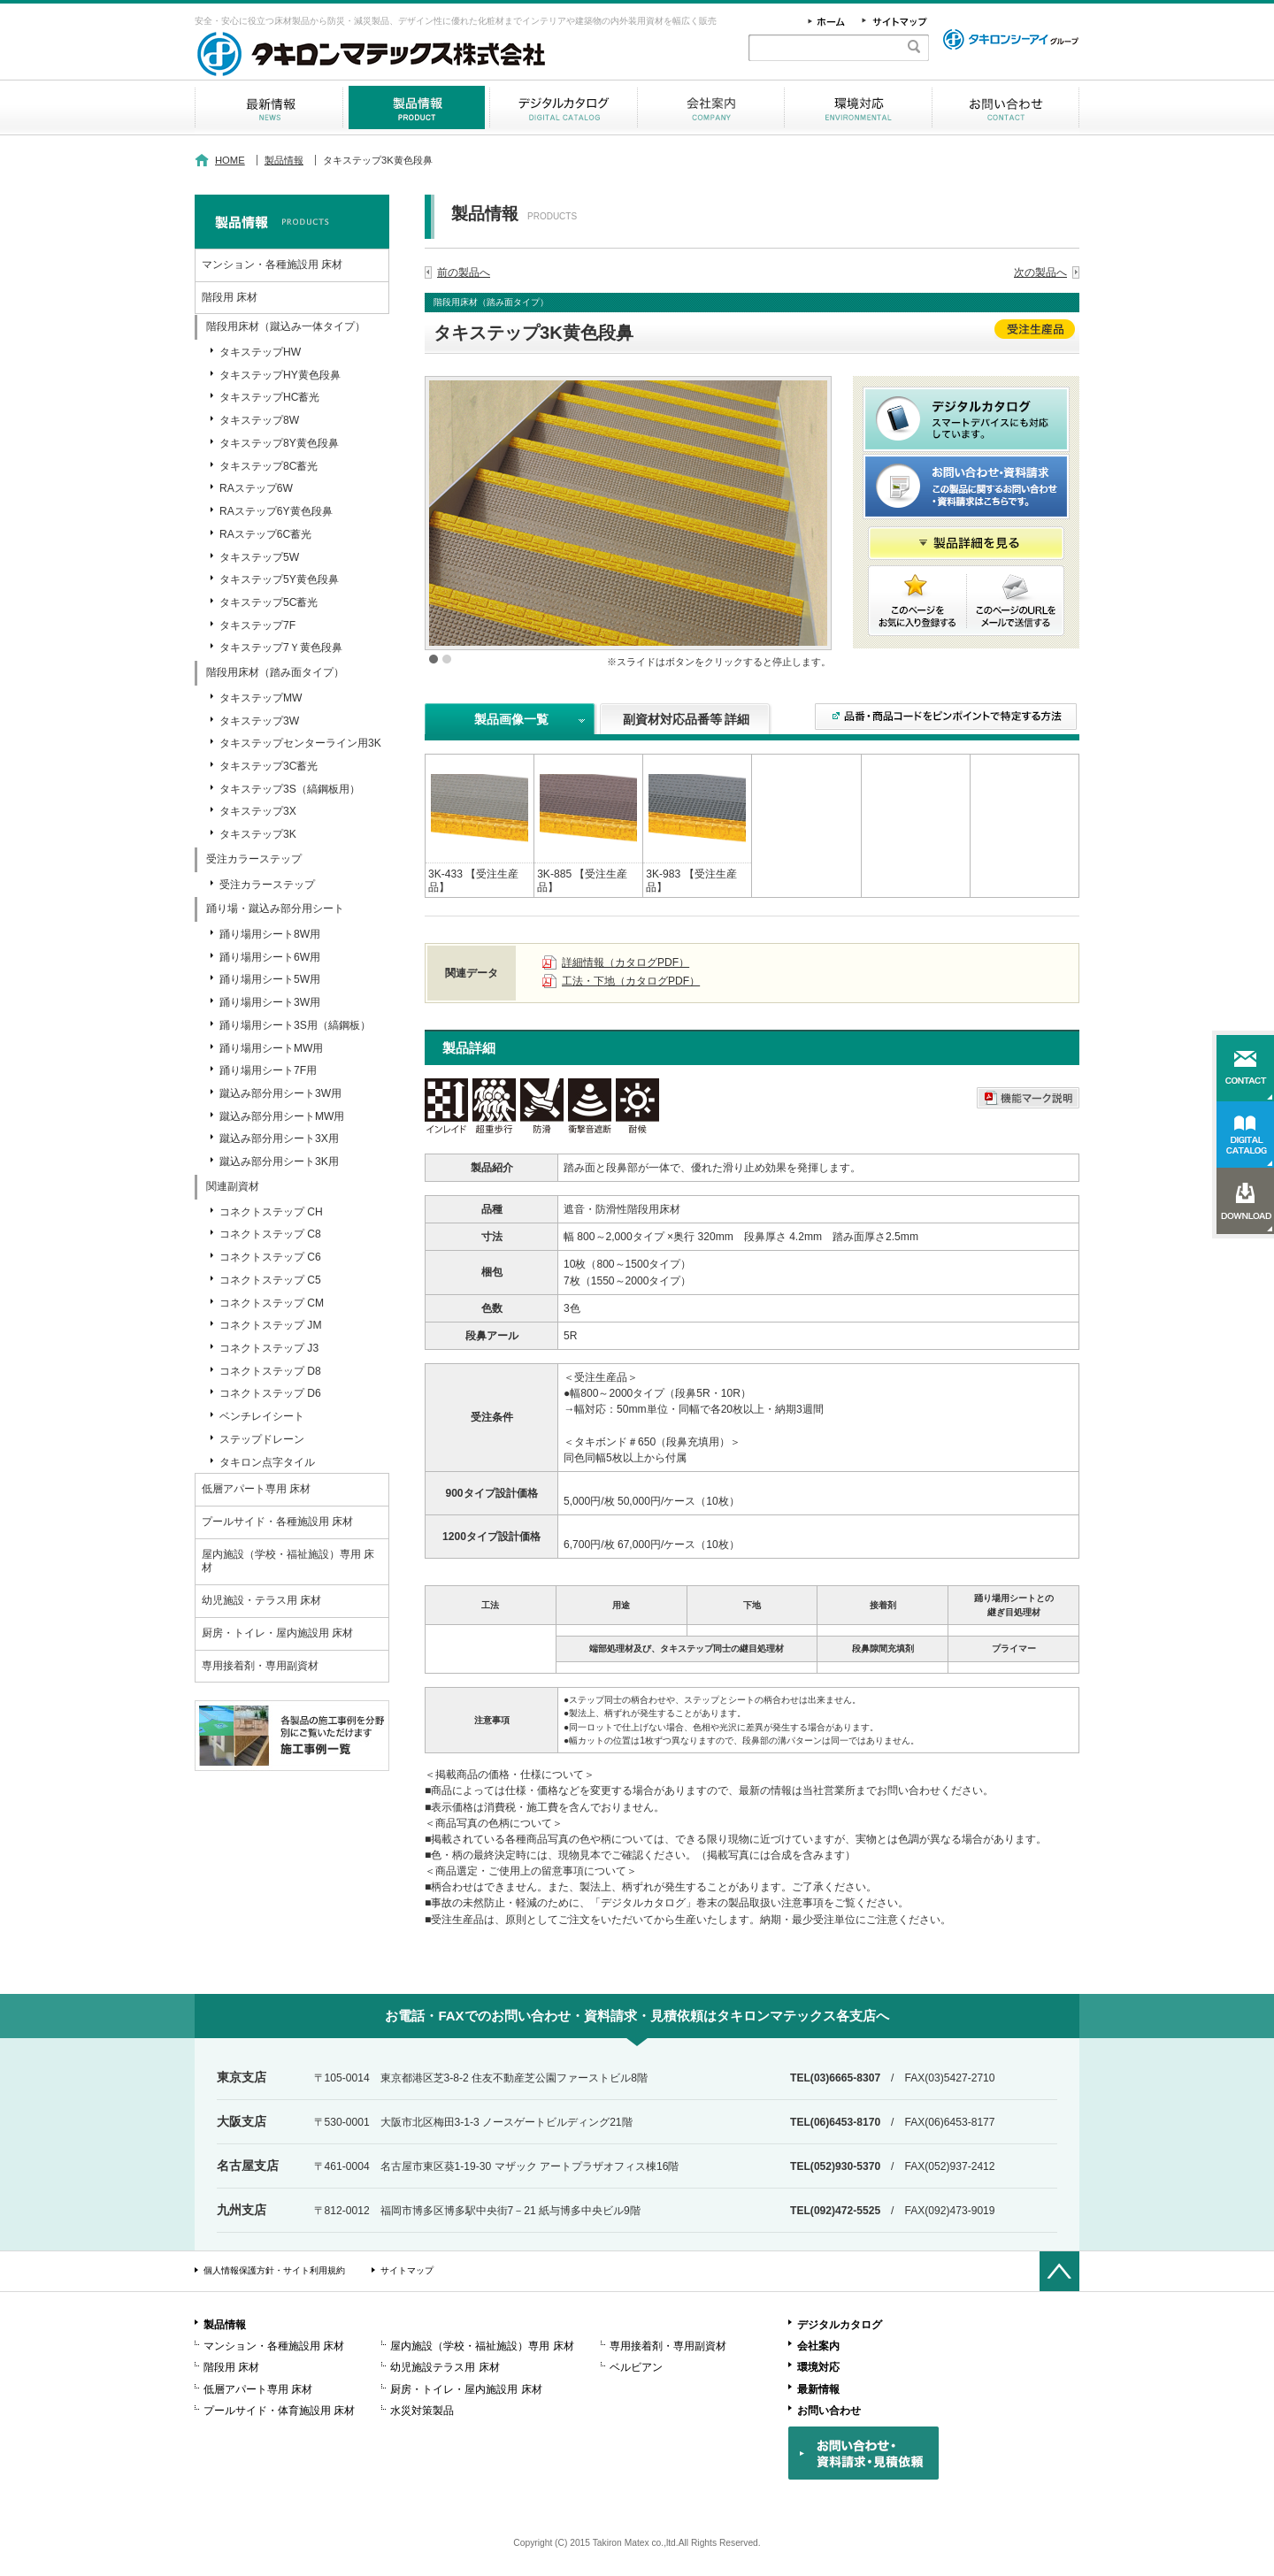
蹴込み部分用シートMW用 (281, 1116)
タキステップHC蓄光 (269, 397)
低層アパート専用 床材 (256, 1489)
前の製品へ (463, 272)
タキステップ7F (257, 625)
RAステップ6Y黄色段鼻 (276, 511)
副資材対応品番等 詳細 (686, 719)
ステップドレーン (261, 1439)
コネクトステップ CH (271, 1212)
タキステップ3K (257, 834)
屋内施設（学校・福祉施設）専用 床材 (288, 1561)
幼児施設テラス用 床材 (444, 2367)
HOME (230, 160)
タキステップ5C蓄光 (268, 602)
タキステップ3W (259, 721)
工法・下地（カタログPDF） (631, 981)
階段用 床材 (229, 297)
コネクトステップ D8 (270, 1371)
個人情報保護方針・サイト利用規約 (274, 2270)
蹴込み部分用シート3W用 (280, 1093)
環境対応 (858, 107)
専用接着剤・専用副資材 (260, 1666)
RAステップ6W (256, 488)
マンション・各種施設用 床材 (272, 264)
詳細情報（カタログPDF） (625, 962)
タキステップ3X (257, 811)
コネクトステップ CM (271, 1303)
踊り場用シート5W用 (269, 979)
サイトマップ (407, 2270)
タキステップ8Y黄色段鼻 (279, 443)
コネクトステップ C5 (270, 1280)
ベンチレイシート (261, 1416)
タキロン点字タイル (267, 1462)
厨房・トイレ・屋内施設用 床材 (277, 1633)
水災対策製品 (422, 2410)
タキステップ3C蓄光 (268, 766)
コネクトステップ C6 (270, 1257)
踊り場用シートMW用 (271, 1048)
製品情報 (416, 107)
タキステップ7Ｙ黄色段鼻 (280, 647)
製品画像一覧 (511, 719)
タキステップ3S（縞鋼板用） (289, 789)
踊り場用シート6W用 (269, 957)
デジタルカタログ (563, 107)
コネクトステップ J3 (268, 1348)
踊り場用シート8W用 (269, 934)
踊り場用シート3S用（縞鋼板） (295, 1025)
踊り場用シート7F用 (268, 1070)
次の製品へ (1040, 272)
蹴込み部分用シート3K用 (279, 1161)
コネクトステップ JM (270, 1325)
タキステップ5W (259, 557)
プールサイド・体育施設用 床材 (279, 2410)
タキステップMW (260, 698)
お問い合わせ (1005, 107)
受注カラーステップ (267, 884)
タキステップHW (260, 352)
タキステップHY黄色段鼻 (280, 375)
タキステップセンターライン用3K (300, 743)
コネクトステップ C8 (270, 1234)
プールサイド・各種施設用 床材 (277, 1521)
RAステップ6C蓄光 (265, 534)
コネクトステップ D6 (270, 1393)
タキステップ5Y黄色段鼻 (279, 579)
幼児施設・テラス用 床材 (261, 1600)
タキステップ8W (259, 420)
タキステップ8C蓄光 (268, 466)
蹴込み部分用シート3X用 (279, 1138)
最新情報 (268, 107)
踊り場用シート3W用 (269, 1002)
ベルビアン (636, 2367)
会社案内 (711, 107)
